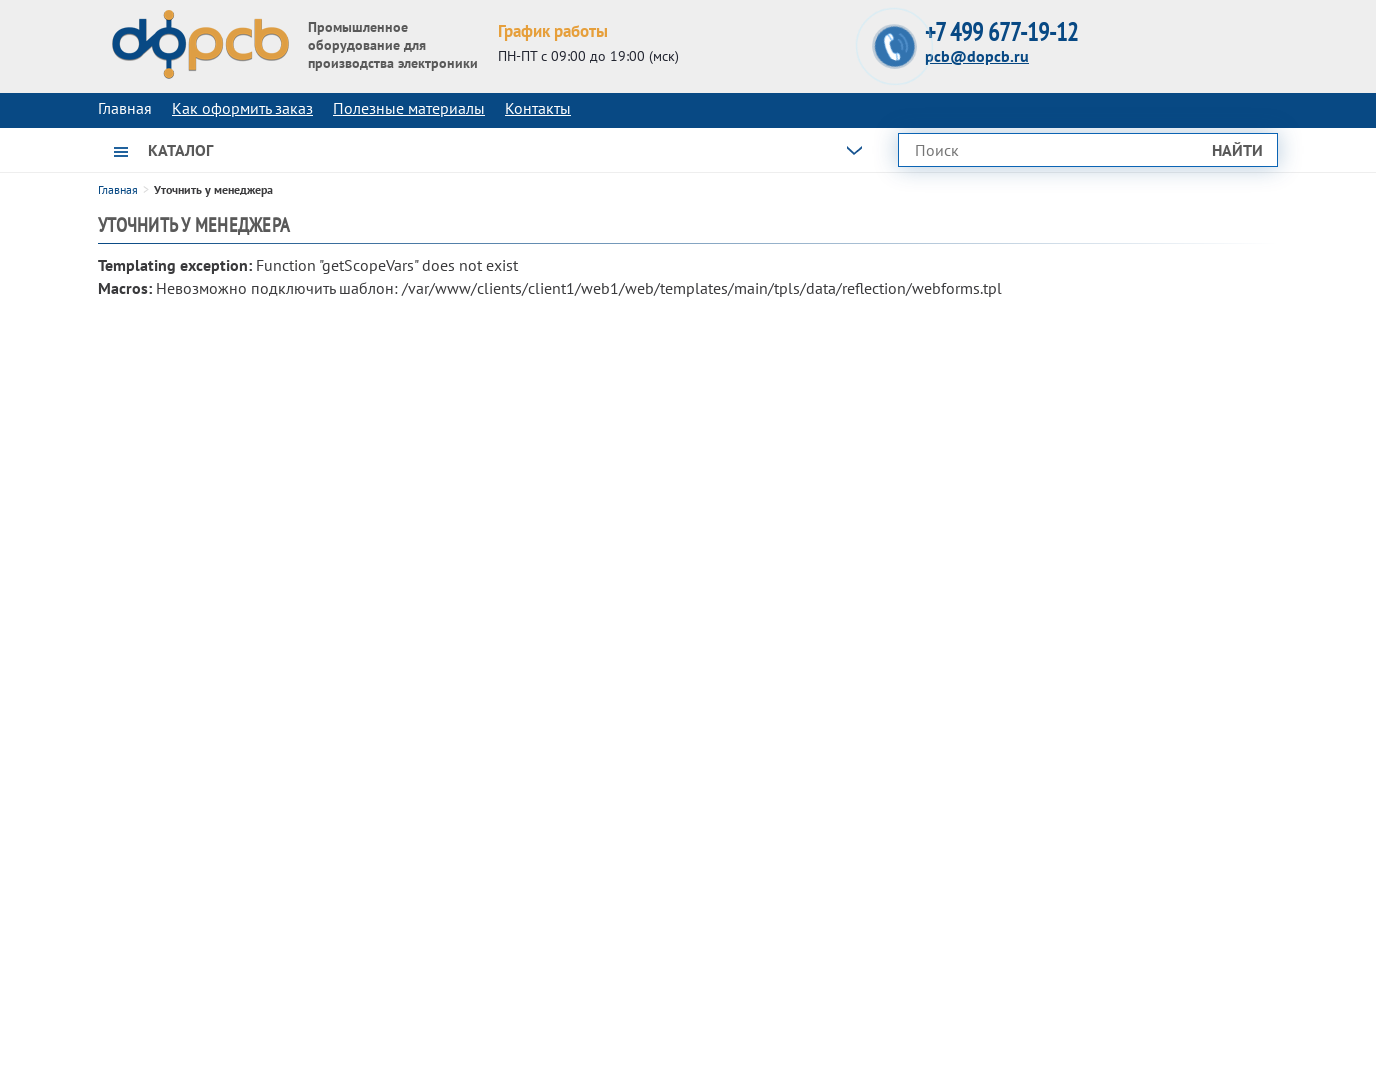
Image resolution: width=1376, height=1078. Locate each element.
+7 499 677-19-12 (1001, 32)
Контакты (538, 108)
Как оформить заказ (242, 108)
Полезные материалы (409, 108)
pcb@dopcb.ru (977, 56)
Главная (118, 189)
